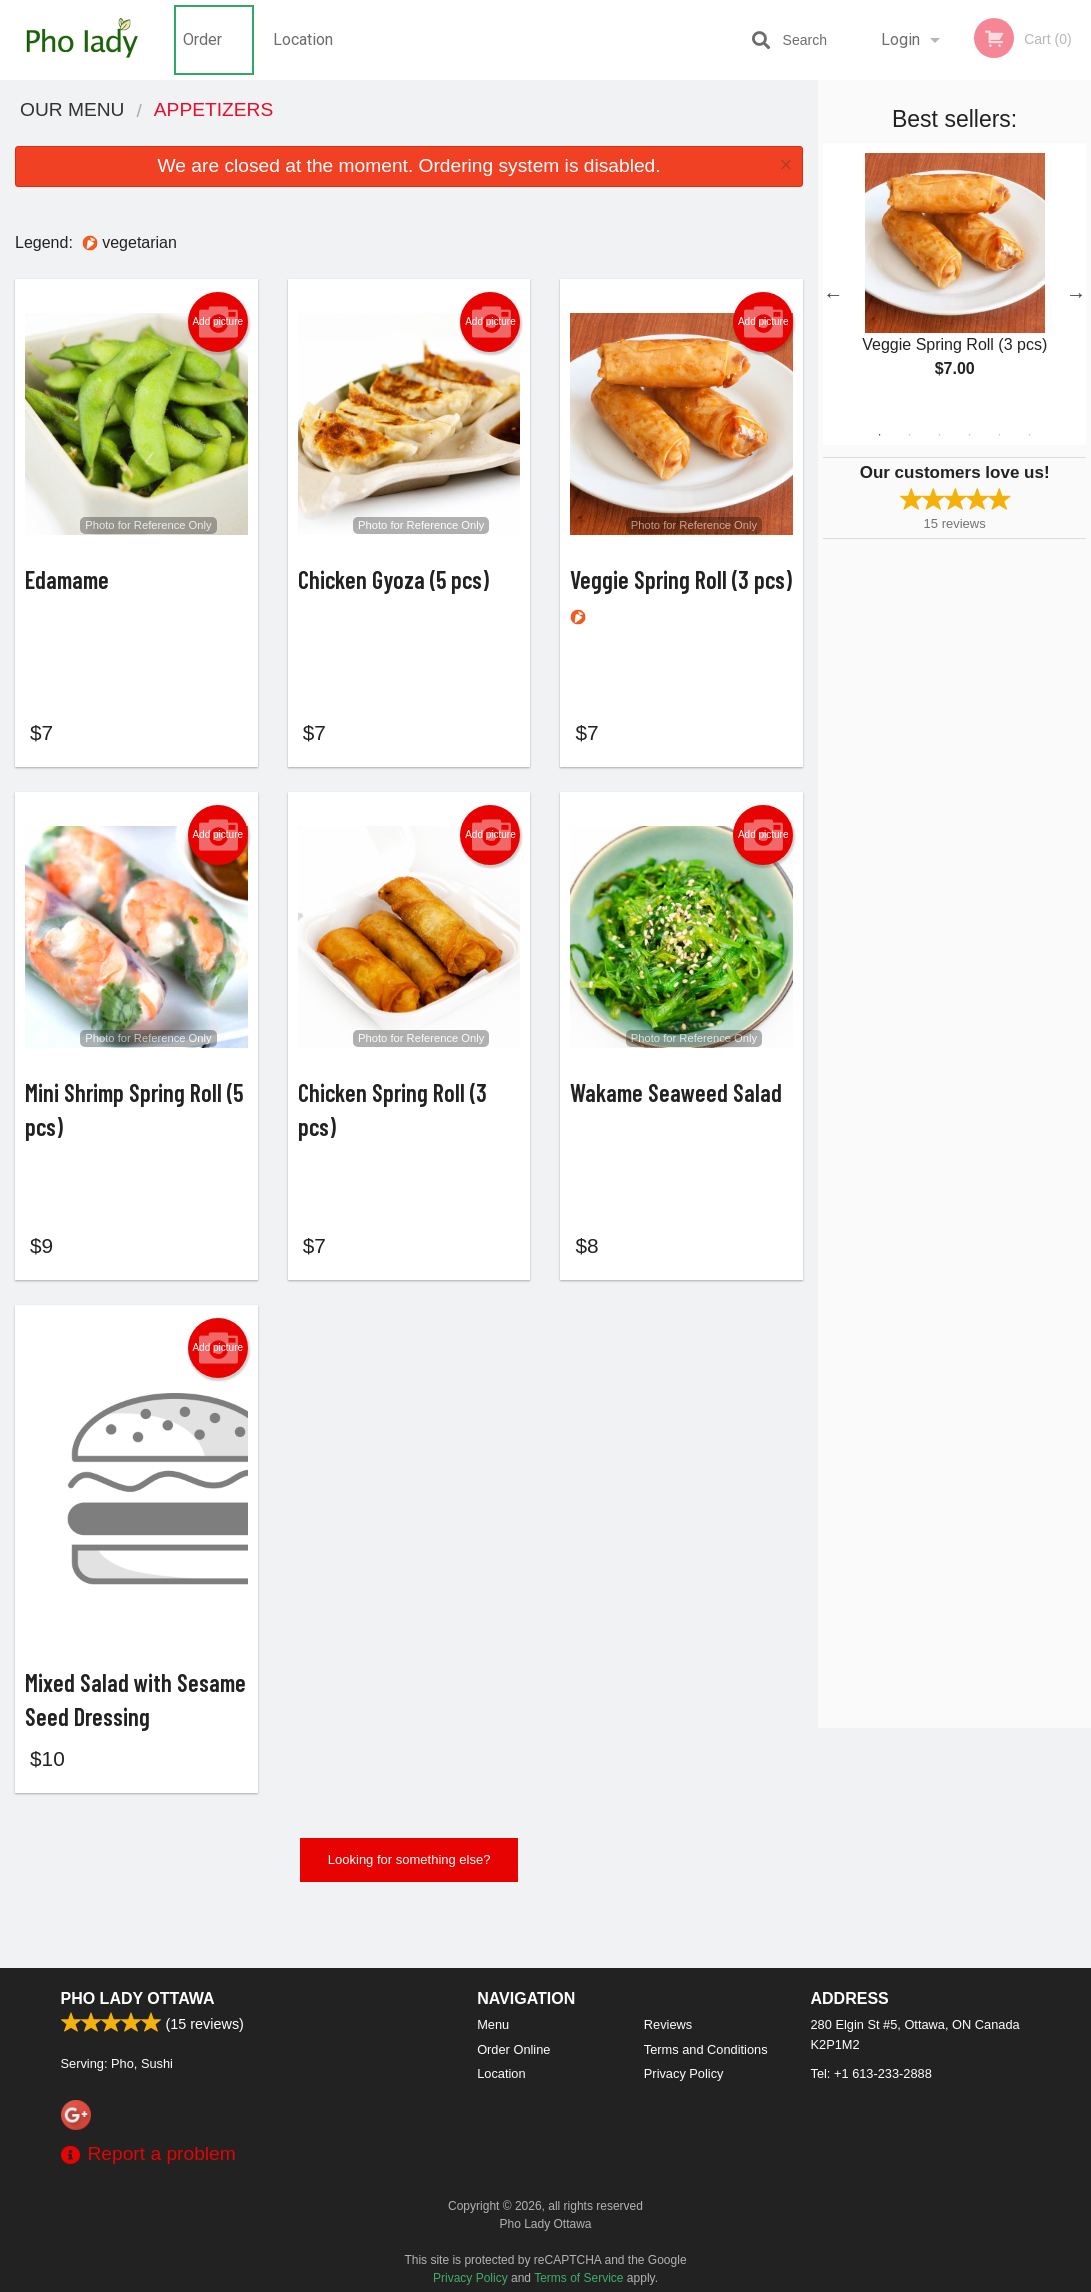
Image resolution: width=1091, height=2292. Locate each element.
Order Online (205, 55)
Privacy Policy (684, 2073)
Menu (493, 2024)
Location (303, 39)
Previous (833, 294)
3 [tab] (940, 435)
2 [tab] (910, 435)
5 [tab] (1000, 435)
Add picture (217, 322)
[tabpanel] (954, 282)
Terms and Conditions (706, 2049)
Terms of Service (578, 2278)
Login (900, 39)
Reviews (668, 2024)
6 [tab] (1030, 435)
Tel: (871, 2073)
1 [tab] (880, 435)
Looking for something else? (409, 1910)
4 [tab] (970, 435)
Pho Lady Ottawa (138, 1998)
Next (1076, 294)
